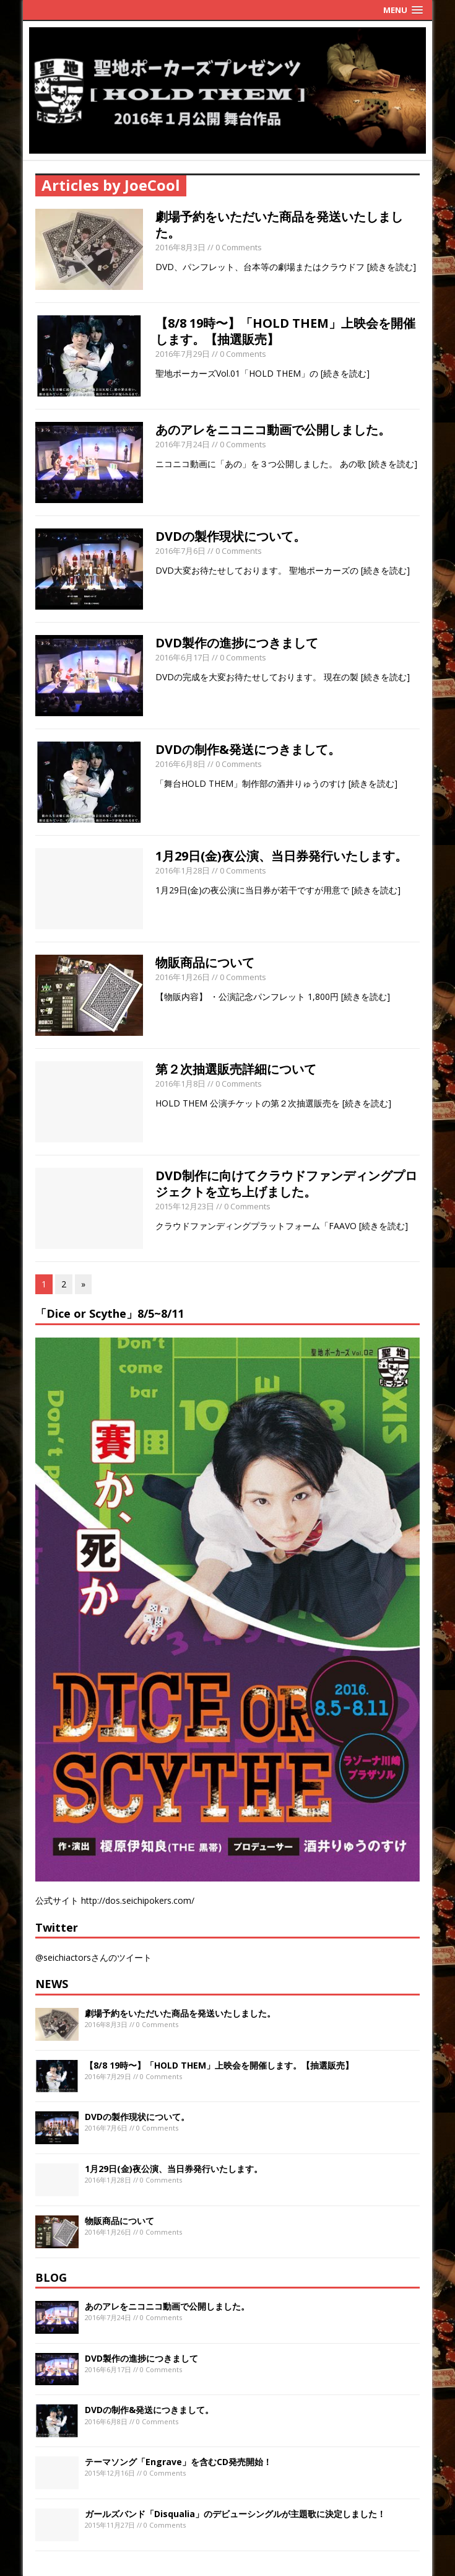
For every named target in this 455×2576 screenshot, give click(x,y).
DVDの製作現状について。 (230, 536)
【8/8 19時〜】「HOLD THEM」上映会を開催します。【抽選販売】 (285, 331)
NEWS (51, 1983)
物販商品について (204, 962)
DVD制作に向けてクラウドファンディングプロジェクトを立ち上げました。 (286, 1183)
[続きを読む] (391, 267)
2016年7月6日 (180, 550)
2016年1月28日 (182, 870)
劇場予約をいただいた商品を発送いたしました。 (279, 224)
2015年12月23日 (184, 1206)
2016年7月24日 (182, 444)
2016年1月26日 (182, 977)
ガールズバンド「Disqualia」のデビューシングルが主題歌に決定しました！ (235, 2514)
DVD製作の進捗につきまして (236, 642)
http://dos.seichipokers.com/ (137, 1900)
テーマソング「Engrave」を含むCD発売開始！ (178, 2462)
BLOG (51, 2277)
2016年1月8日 (180, 1083)
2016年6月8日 (180, 763)
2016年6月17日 (182, 657)
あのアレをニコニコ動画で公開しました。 (273, 429)
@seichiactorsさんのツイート (93, 1957)
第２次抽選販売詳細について (235, 1069)
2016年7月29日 (182, 353)
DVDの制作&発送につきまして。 (247, 749)
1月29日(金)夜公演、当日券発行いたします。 (281, 856)
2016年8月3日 (180, 247)
